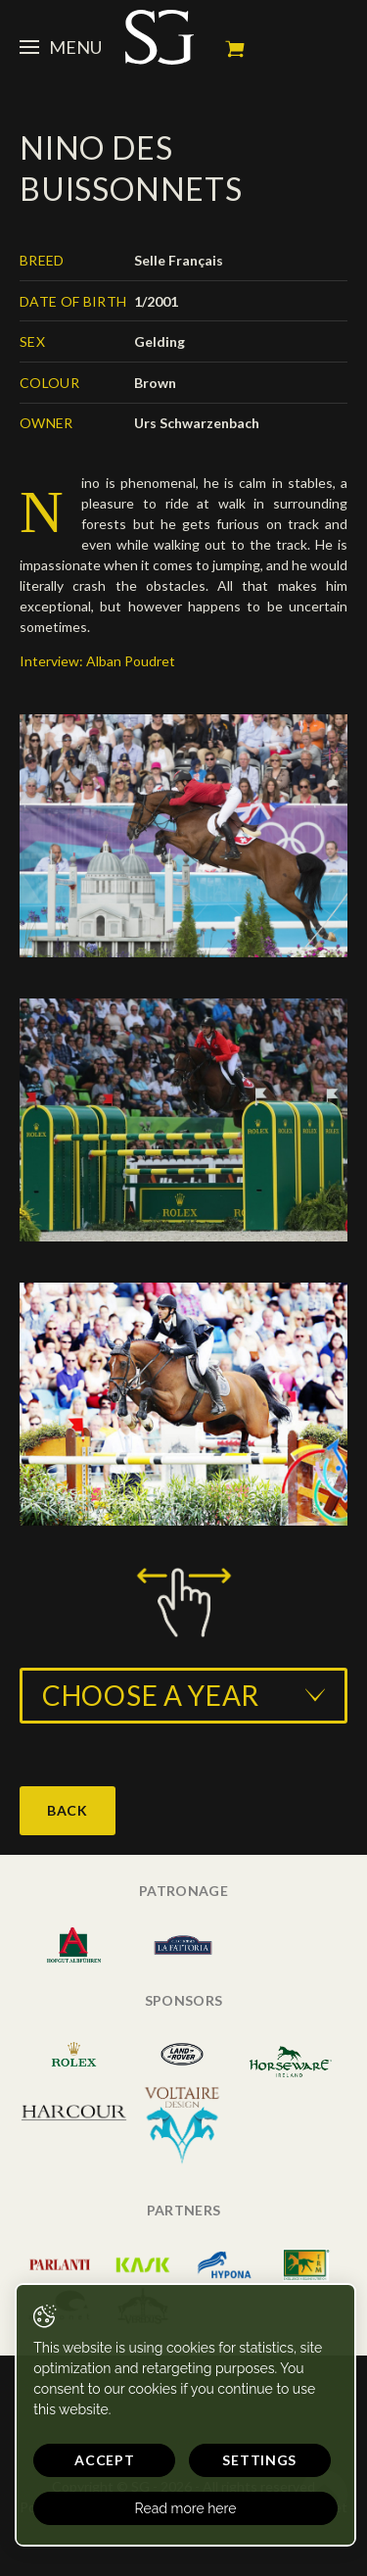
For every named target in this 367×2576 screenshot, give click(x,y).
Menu (61, 47)
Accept (104, 2460)
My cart (235, 49)
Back (67, 1810)
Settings (259, 2460)
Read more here (186, 2508)
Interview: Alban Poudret (97, 661)
